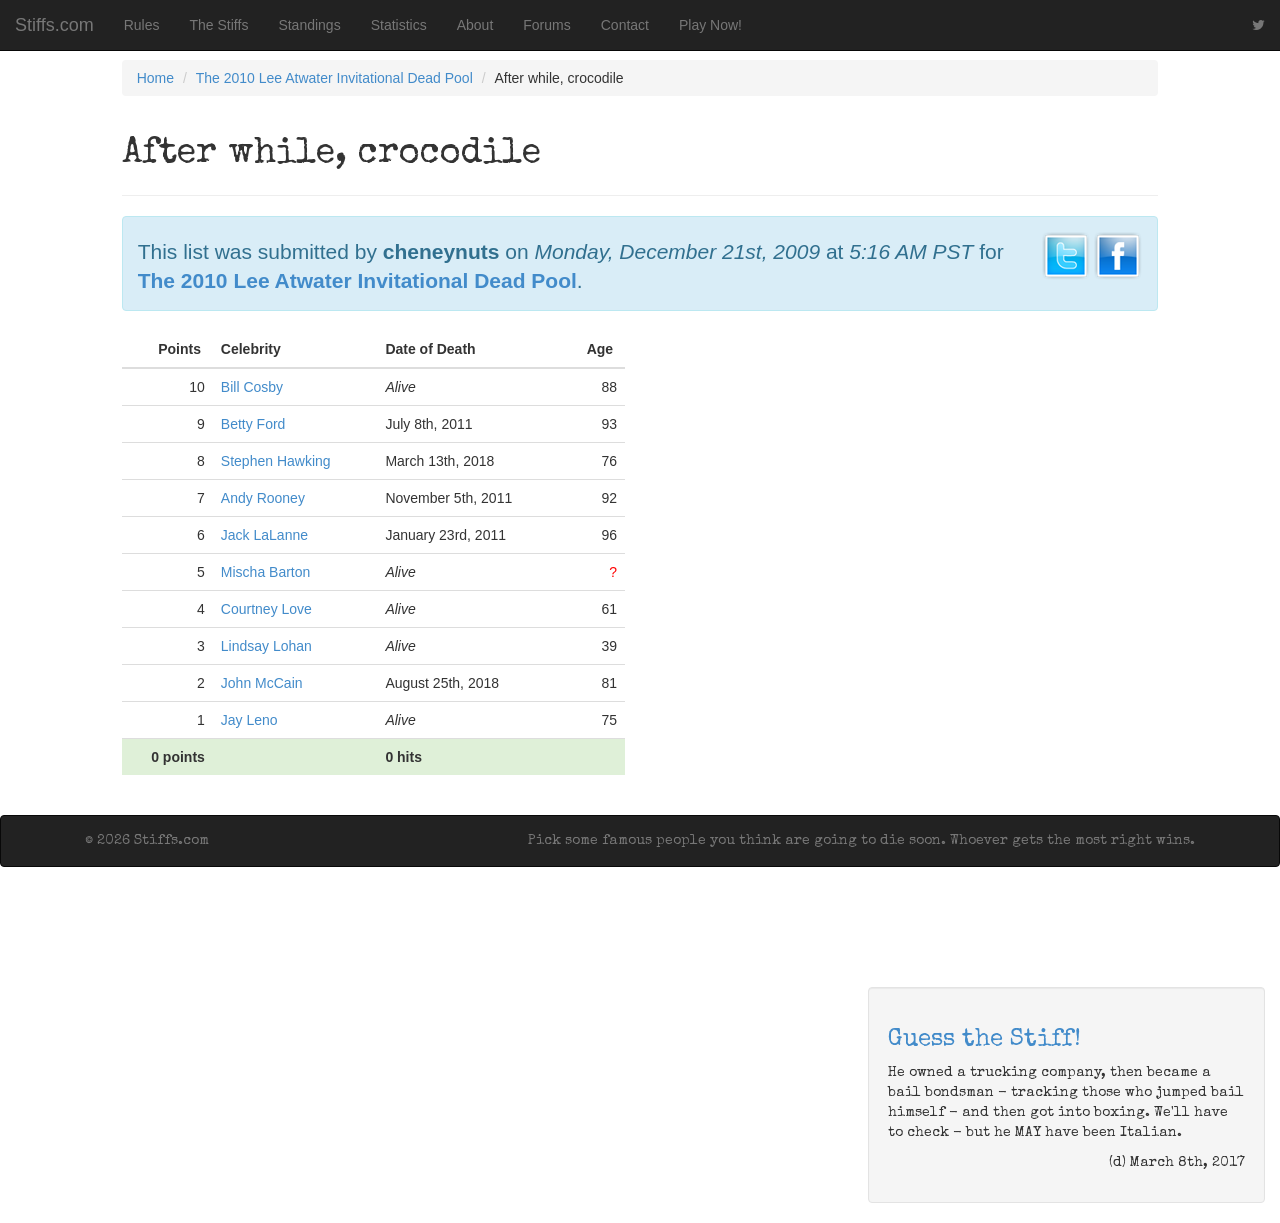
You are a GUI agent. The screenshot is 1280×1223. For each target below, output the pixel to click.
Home (155, 78)
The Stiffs (219, 25)
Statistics (399, 25)
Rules (142, 25)
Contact (625, 25)
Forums (546, 25)
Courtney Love (266, 609)
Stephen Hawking (276, 461)
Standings (309, 25)
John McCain (262, 683)
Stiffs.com (54, 25)
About (475, 25)
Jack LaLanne (264, 535)
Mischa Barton (265, 572)
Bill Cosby (252, 387)
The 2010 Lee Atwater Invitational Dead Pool (334, 78)
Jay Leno (249, 720)
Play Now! (710, 25)
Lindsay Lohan (266, 646)
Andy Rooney (263, 498)
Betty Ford (253, 424)
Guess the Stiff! (984, 1040)
